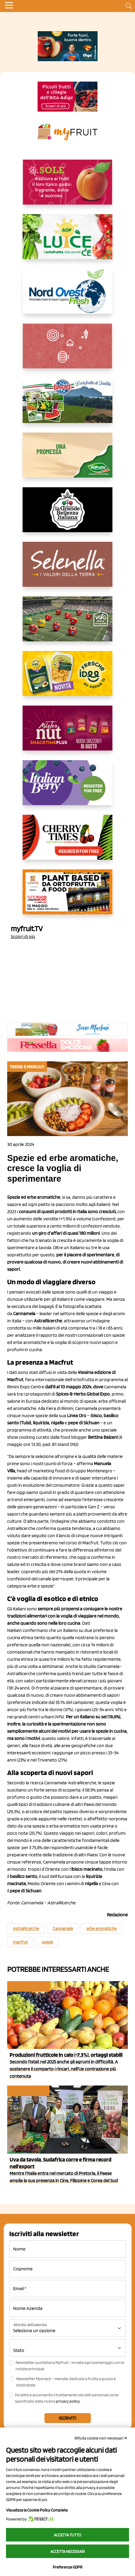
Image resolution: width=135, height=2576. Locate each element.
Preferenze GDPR (67, 2567)
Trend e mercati (28, 1986)
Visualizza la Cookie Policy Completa (37, 2510)
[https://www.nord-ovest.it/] (68, 296)
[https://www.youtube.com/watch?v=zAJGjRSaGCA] (68, 896)
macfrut (20, 1942)
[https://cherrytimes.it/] (68, 842)
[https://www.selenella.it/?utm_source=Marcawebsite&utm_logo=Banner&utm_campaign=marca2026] (68, 569)
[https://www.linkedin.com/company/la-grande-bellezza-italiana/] (68, 514)
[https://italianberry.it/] (68, 787)
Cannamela (63, 1928)
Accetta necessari (67, 2551)
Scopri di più (23, 936)
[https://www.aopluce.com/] (68, 241)
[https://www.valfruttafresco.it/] (68, 460)
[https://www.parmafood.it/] (68, 678)
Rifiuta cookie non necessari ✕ (101, 2438)
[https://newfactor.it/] (68, 733)
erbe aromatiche (101, 1928)
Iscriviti (67, 2418)
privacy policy (68, 2401)
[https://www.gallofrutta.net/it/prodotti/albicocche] (67, 187)
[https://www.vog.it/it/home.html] (68, 623)
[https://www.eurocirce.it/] (68, 405)
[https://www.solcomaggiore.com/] (67, 350)
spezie (47, 1942)
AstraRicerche (26, 1928)
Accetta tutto (67, 2535)
